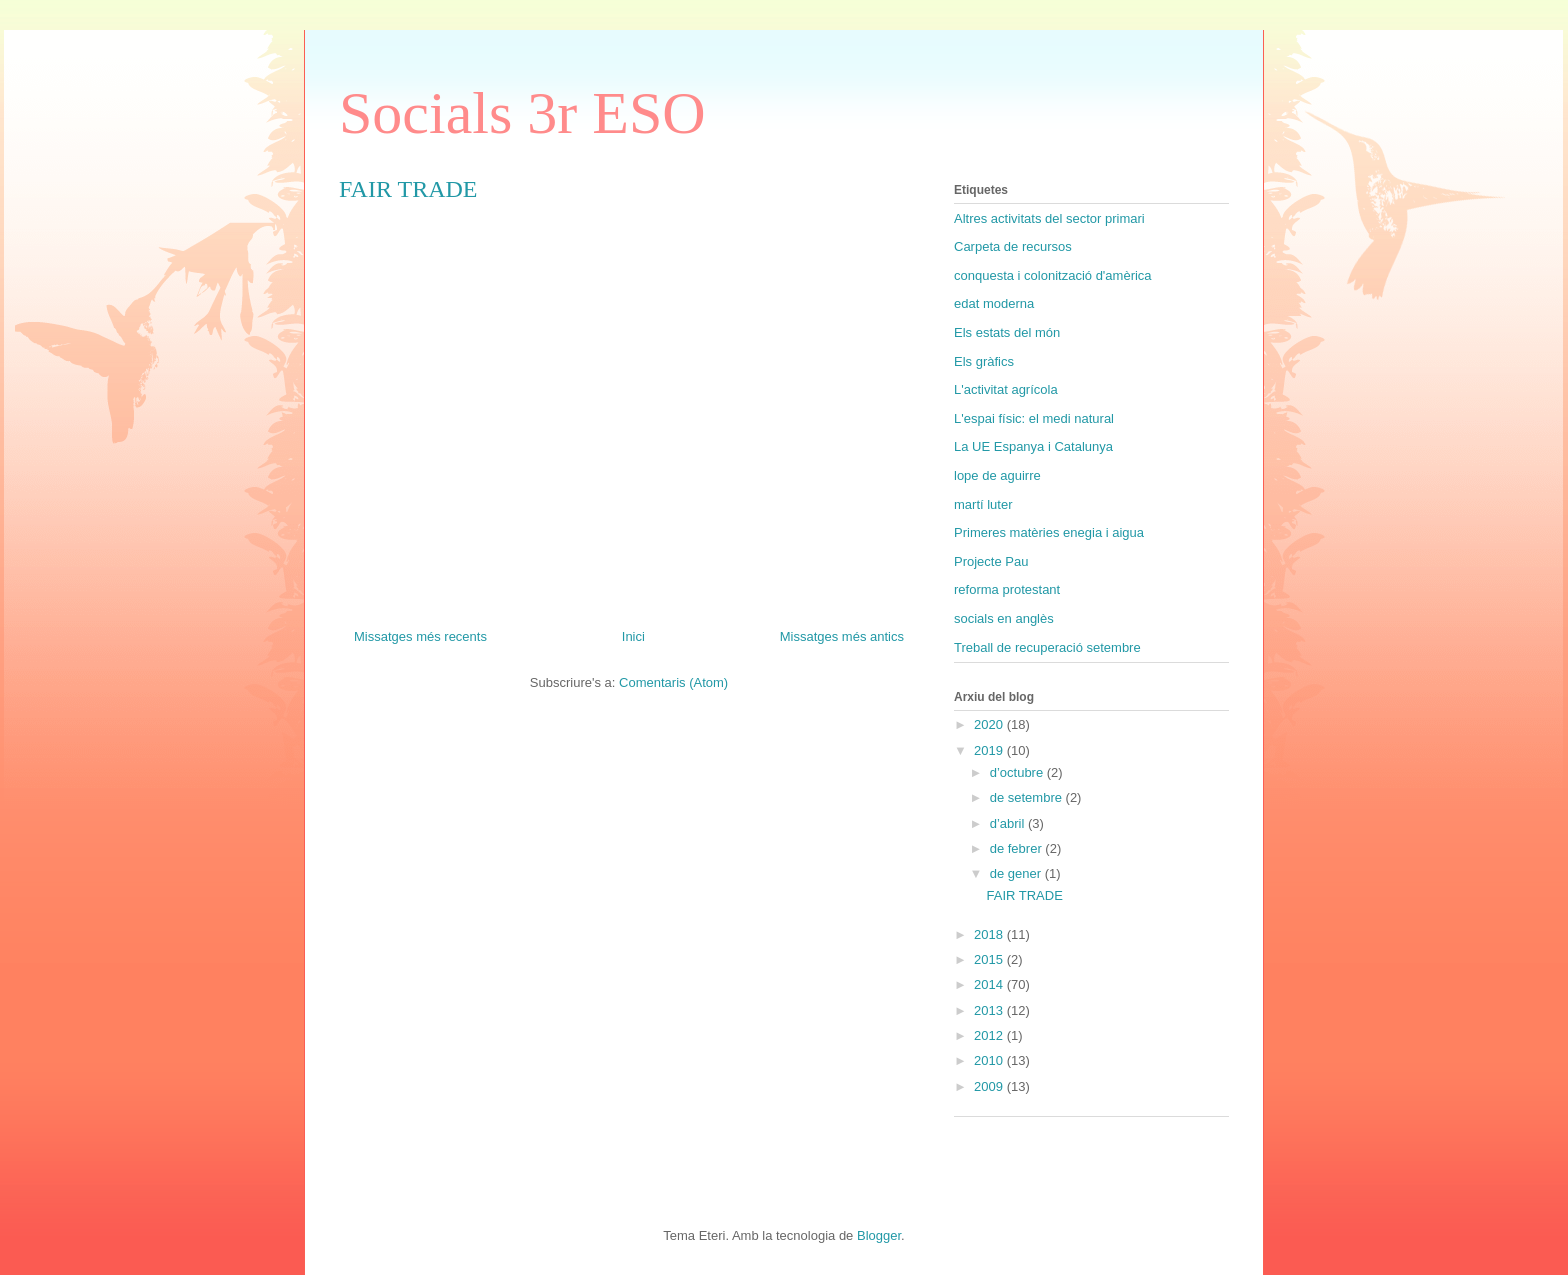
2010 (990, 1060)
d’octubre (1018, 772)
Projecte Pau (991, 561)
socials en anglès (1004, 618)
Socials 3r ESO (522, 113)
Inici (633, 636)
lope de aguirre (997, 475)
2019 (990, 750)
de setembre (1028, 797)
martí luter (983, 504)
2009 (990, 1086)
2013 (990, 1010)
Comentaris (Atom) (673, 682)
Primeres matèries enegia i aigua (1049, 532)
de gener (1017, 873)
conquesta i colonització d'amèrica (1053, 275)
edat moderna (994, 303)
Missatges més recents (420, 636)
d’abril (1009, 823)
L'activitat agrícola (1006, 389)
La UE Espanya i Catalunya (1033, 446)
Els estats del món (1007, 332)
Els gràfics (984, 361)
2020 (990, 724)
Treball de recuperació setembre (1047, 647)
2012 (990, 1035)
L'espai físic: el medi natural (1034, 418)
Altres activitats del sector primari (1049, 218)
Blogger (879, 1235)
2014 (990, 984)
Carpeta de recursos (1013, 246)
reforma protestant (1007, 589)
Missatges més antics (842, 636)
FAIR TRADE (408, 189)
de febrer (1018, 848)
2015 (990, 959)
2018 (990, 934)
